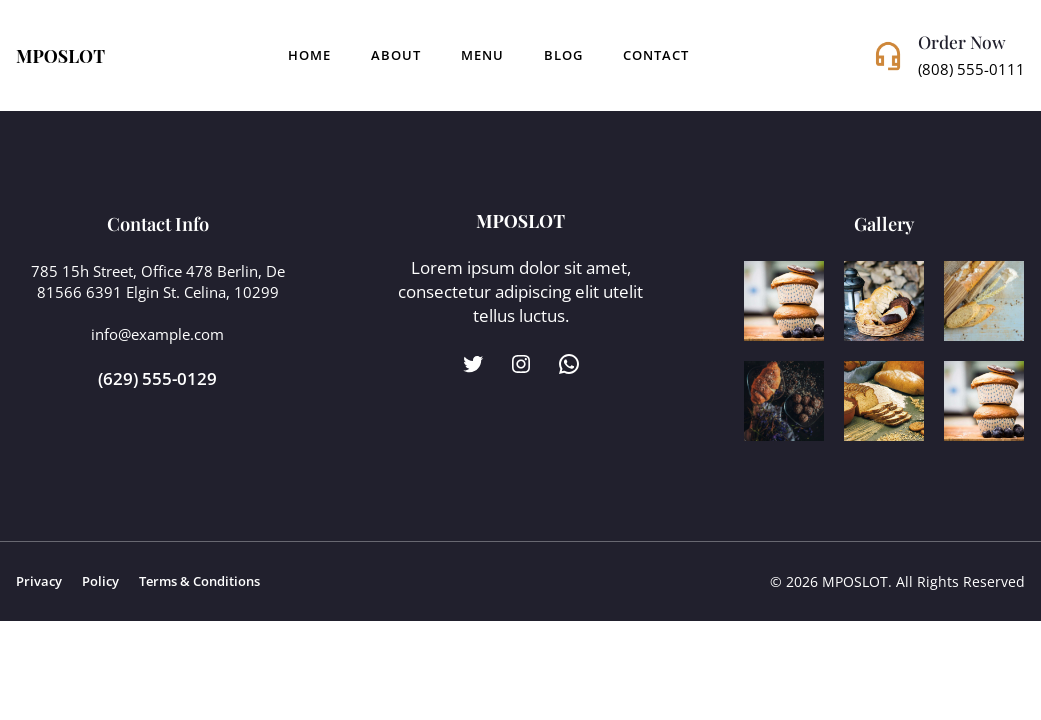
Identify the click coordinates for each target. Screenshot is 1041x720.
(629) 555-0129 (157, 378)
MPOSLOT (60, 55)
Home (309, 55)
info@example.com (157, 334)
